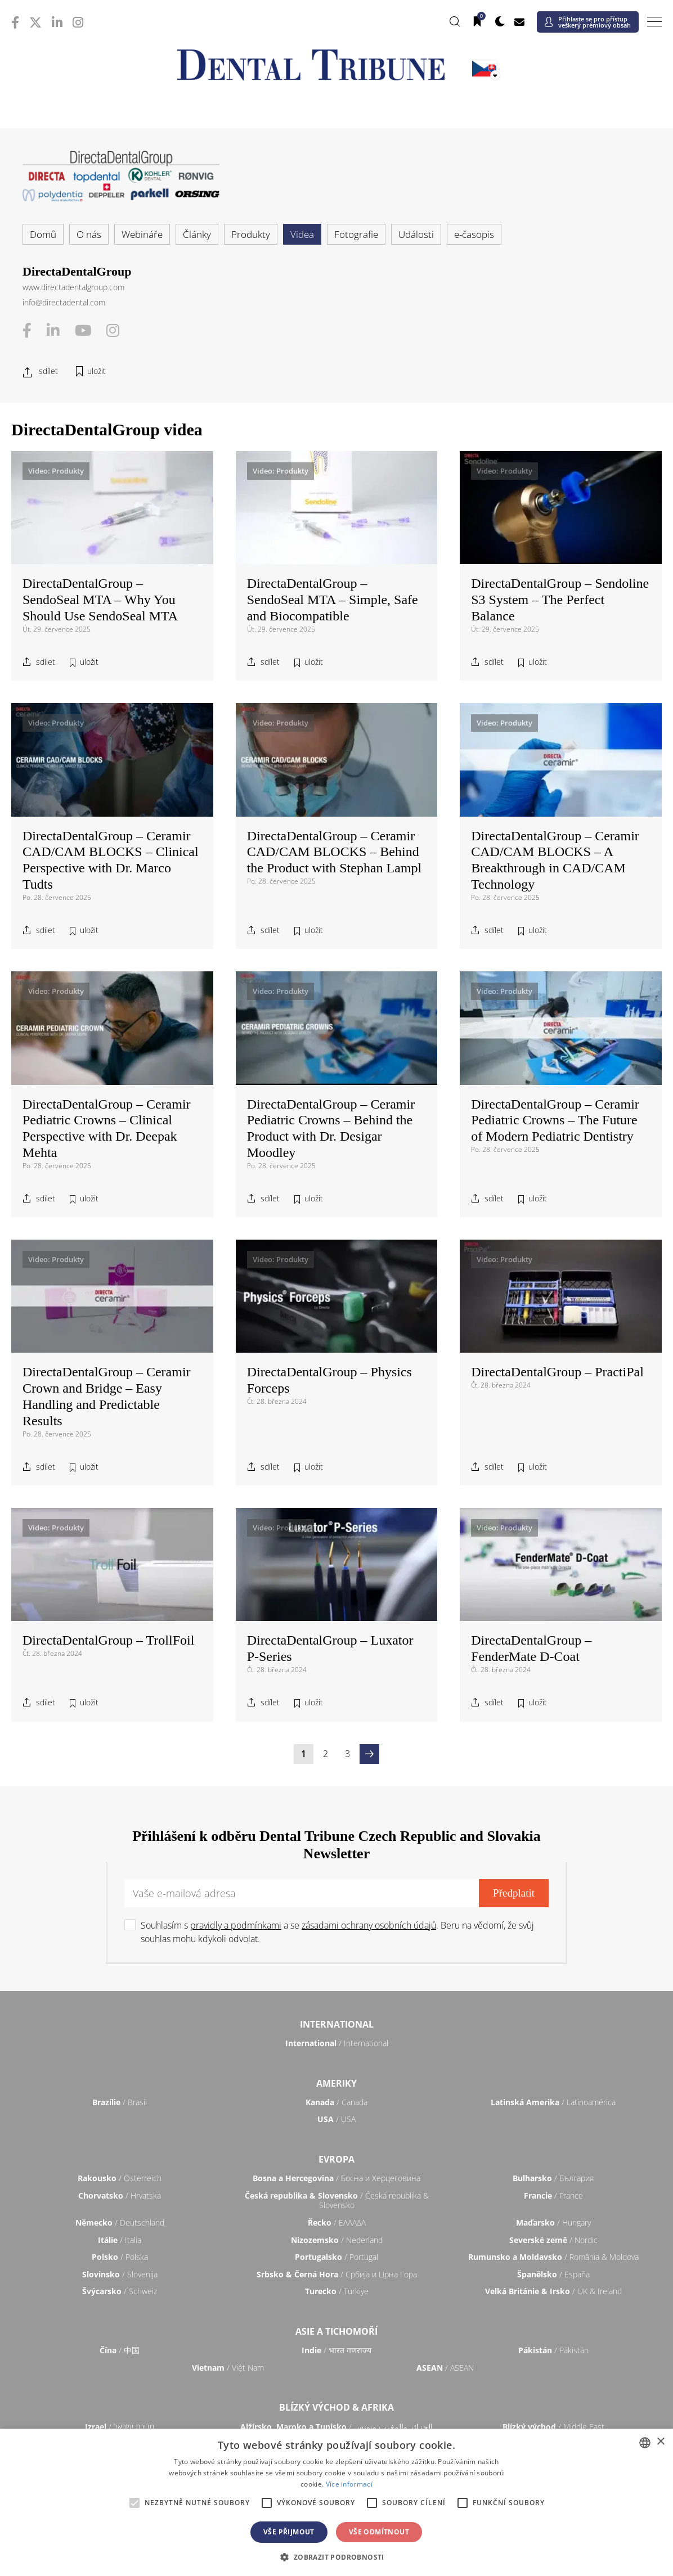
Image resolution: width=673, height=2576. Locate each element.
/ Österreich (119, 2178)
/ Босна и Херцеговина (336, 2178)
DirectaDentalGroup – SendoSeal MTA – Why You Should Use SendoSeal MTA (100, 599)
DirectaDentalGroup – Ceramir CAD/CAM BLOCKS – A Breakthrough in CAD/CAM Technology (555, 859)
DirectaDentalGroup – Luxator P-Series (330, 1648)
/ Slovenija (120, 2274)
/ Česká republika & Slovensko (337, 2200)
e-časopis (474, 234)
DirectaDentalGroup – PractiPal (557, 1371)
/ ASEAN (445, 2367)
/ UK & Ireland (553, 2291)
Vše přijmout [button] (289, 2532)
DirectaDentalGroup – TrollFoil (108, 1640)
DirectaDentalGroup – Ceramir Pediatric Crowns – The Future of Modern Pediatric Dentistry (555, 1120)
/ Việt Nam (228, 2367)
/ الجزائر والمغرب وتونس (336, 2426)
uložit (96, 371)
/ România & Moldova (553, 2256)
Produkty (250, 234)
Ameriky (336, 2083)
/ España (553, 2274)
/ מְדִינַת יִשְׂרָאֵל (119, 2426)
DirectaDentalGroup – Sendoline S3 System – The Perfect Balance (560, 599)
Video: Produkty (56, 471)
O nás (89, 234)
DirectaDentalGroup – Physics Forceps (329, 1379)
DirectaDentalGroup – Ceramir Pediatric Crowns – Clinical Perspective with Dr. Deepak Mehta (107, 1128)
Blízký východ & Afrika (336, 2407)
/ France (553, 2195)
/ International (336, 2043)
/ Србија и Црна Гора (337, 2274)
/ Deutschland (119, 2222)
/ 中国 (120, 2350)
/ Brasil (119, 2102)
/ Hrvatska (119, 2195)
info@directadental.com (64, 302)
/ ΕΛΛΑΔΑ (337, 2222)
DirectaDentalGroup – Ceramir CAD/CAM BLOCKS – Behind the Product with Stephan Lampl (334, 852)
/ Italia (119, 2240)
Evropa (336, 2159)
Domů (43, 234)
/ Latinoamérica (553, 2102)
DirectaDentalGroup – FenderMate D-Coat (531, 1648)
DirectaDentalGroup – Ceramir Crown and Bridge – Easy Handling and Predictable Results (107, 1395)
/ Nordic (553, 2240)
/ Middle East (553, 2426)
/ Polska (120, 2256)
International (337, 2024)
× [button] (660, 2442)
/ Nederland (337, 2240)
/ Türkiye (337, 2291)
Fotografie (356, 234)
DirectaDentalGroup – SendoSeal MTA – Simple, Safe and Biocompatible (332, 599)
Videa (302, 234)
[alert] (336, 2502)
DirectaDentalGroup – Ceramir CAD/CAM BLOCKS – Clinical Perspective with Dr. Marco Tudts (111, 859)
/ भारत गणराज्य (336, 2350)
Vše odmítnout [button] (379, 2532)
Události (416, 234)
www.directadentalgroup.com (73, 287)
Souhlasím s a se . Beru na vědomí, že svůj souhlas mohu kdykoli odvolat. (337, 1932)
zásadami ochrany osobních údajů (369, 1925)
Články (197, 234)
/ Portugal (336, 2256)
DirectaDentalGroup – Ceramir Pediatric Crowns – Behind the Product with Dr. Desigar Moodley (331, 1128)
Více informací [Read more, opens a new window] (349, 2484)
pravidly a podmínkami (235, 1925)
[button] (336, 2557)
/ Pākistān (553, 2350)
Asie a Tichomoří (336, 2331)
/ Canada (336, 2102)
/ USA (336, 2119)
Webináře (142, 234)
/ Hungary (553, 2222)
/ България (553, 2178)
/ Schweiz (119, 2291)
